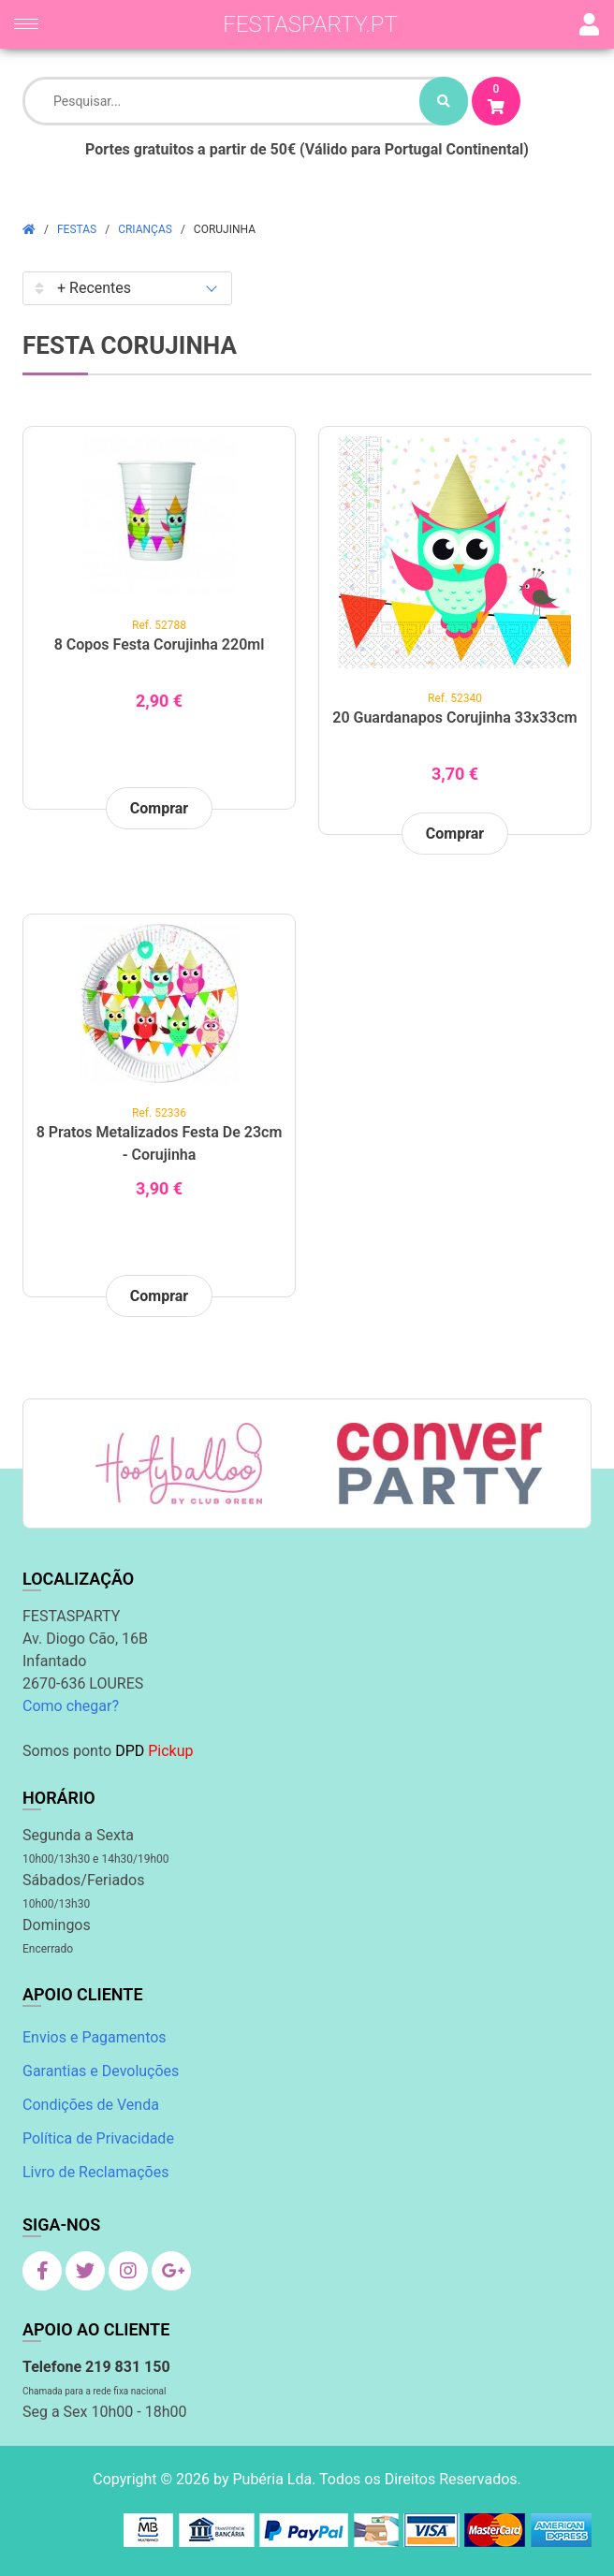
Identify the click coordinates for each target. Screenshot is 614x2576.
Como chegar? (70, 1706)
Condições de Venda (90, 2105)
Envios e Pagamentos (94, 2037)
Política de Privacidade (98, 2138)
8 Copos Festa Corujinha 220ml (159, 644)
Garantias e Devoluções (100, 2071)
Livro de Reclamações (95, 2172)
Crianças (145, 229)
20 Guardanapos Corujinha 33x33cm (454, 717)
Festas (76, 229)
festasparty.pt (310, 24)
